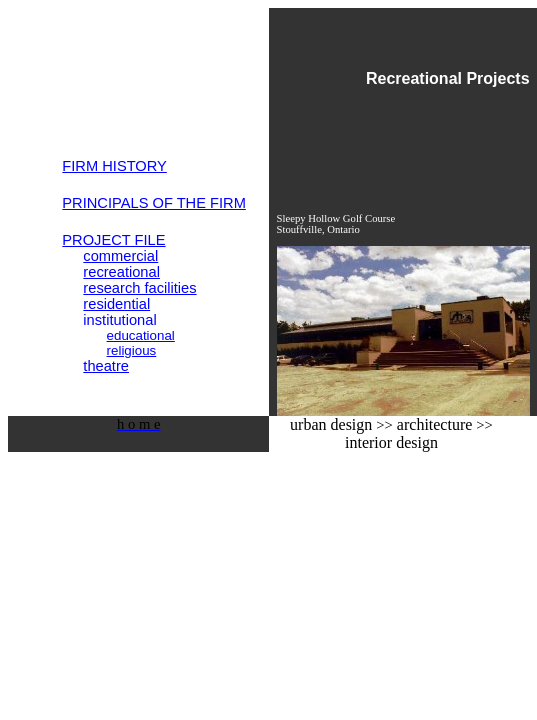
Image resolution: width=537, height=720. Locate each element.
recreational (121, 272)
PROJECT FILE (113, 240)
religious (132, 350)
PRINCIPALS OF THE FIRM (154, 203)
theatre (106, 366)
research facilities (139, 288)
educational (141, 335)
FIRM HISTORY (114, 166)
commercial (120, 256)
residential (116, 304)
